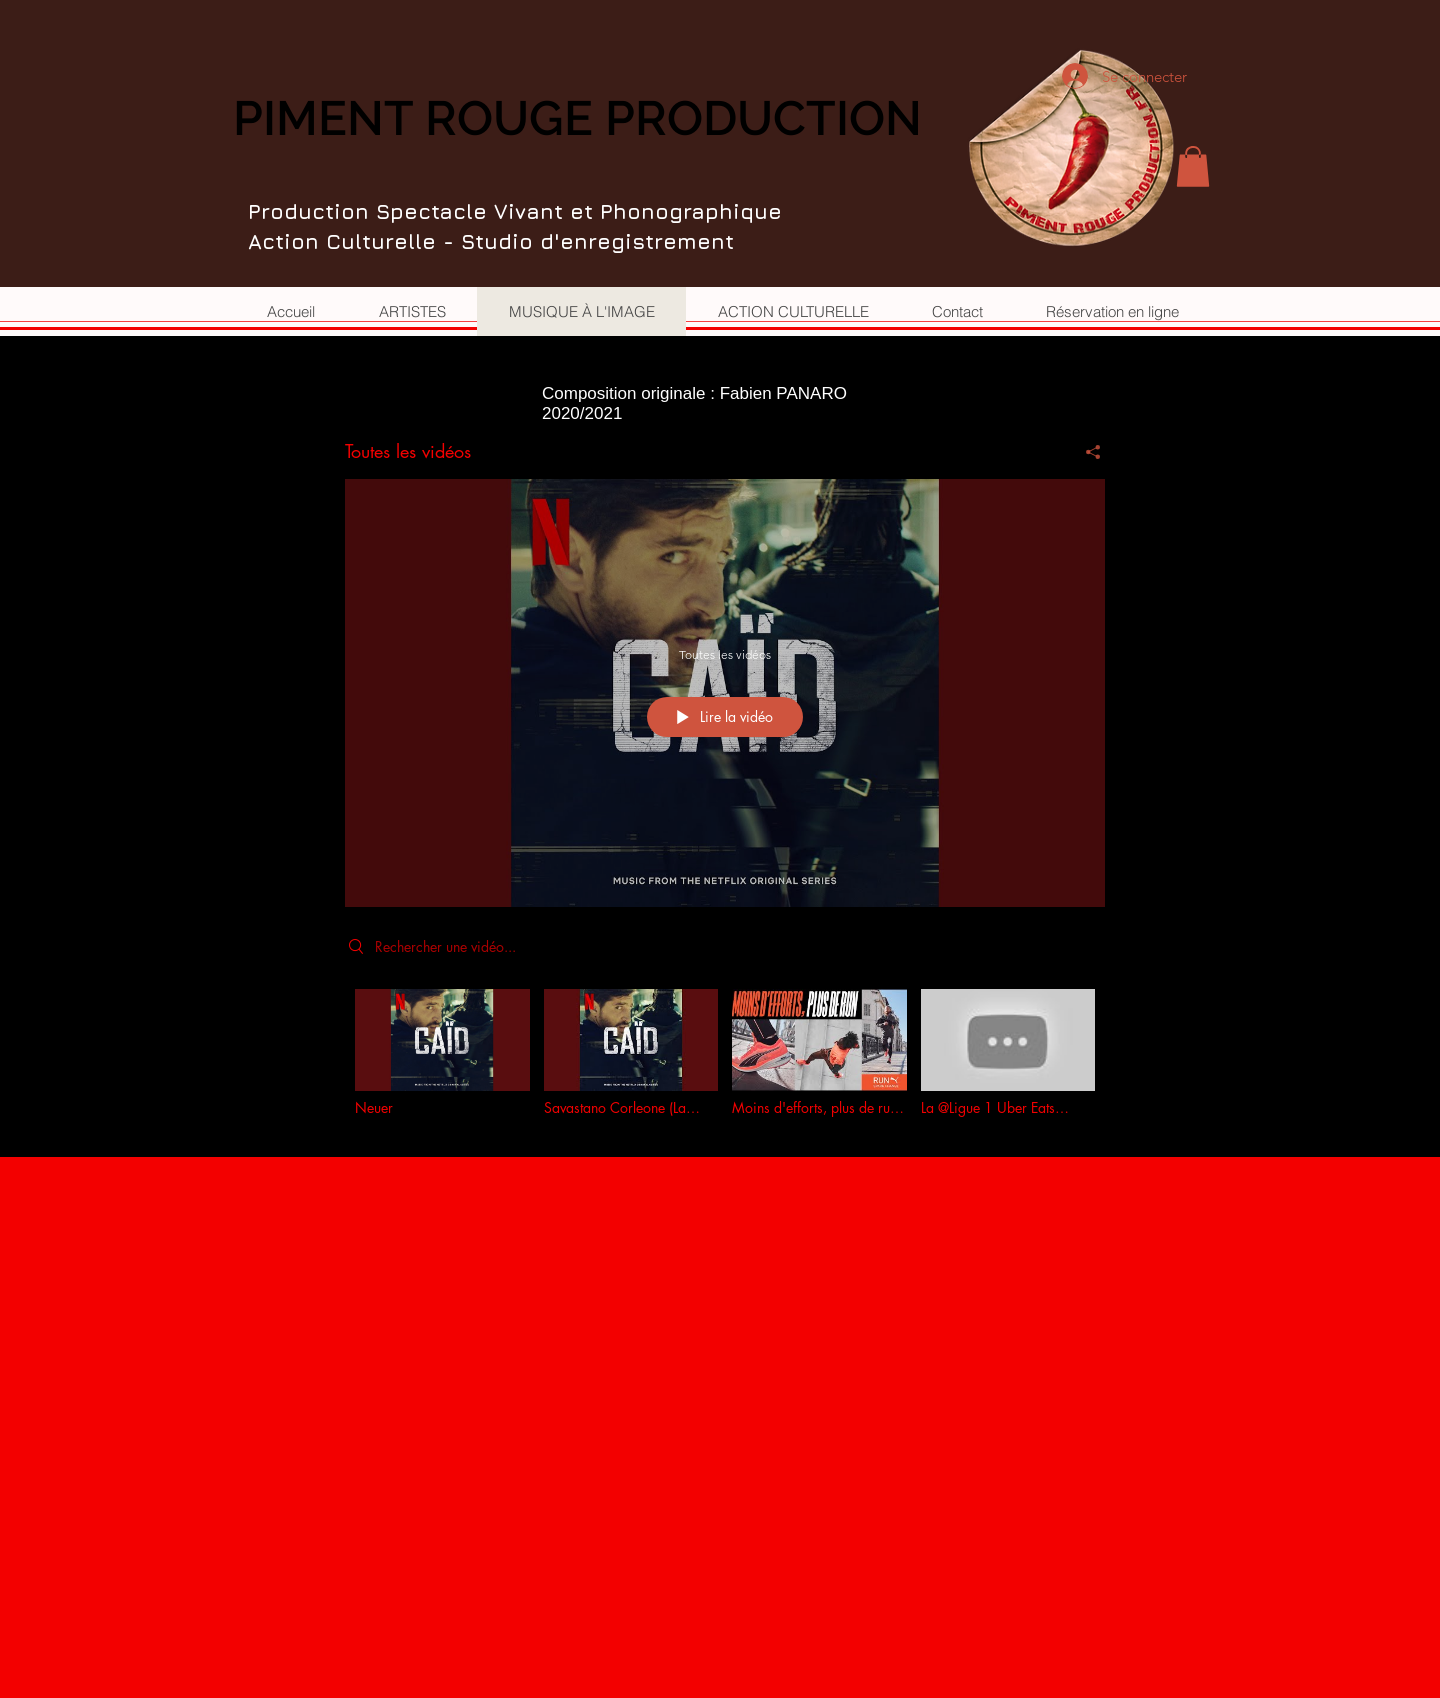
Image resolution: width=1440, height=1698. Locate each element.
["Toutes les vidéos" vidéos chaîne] (725, 1058)
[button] (1193, 166)
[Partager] (1085, 452)
